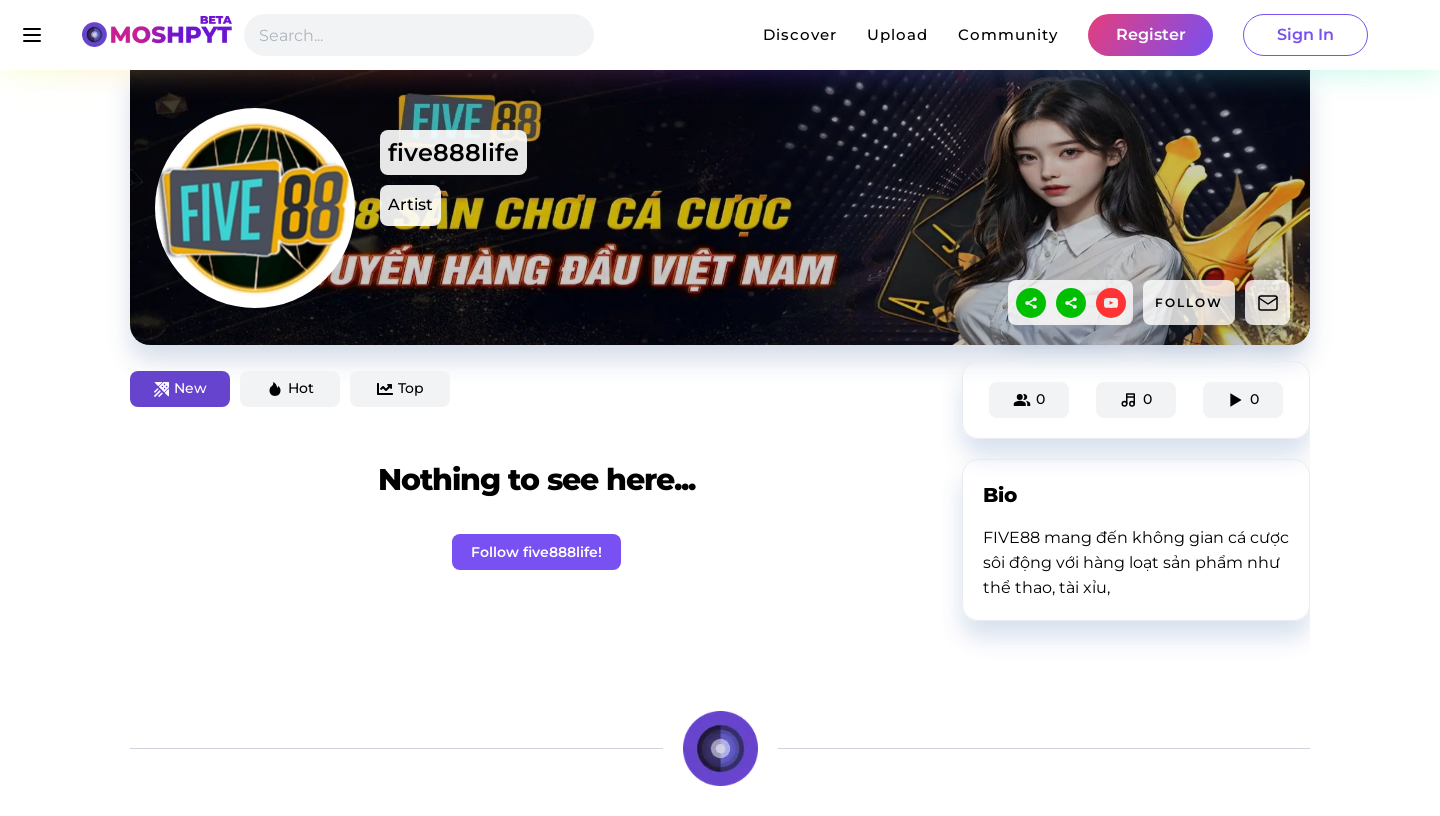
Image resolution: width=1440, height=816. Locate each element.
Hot (290, 388)
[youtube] (1111, 303)
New (180, 388)
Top (400, 388)
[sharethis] (1031, 303)
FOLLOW (1189, 302)
